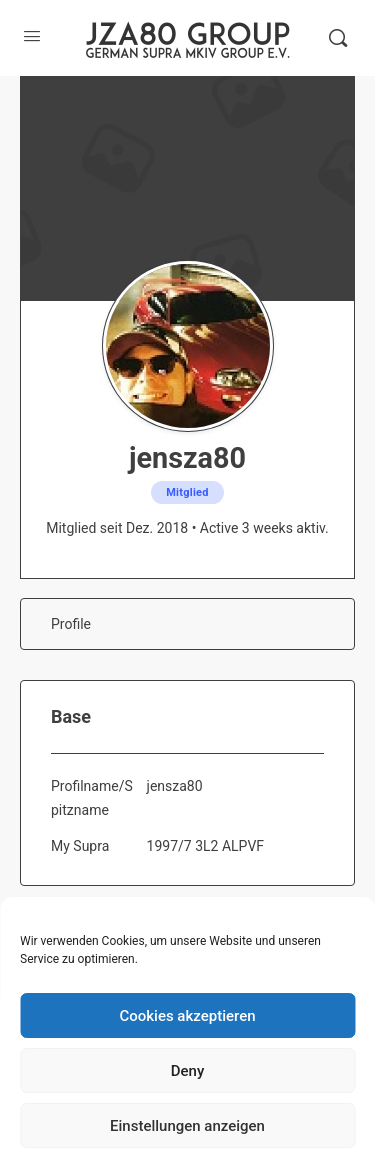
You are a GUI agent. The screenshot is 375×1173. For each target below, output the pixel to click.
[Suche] (338, 38)
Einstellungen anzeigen (187, 1126)
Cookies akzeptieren (187, 1016)
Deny (188, 1071)
